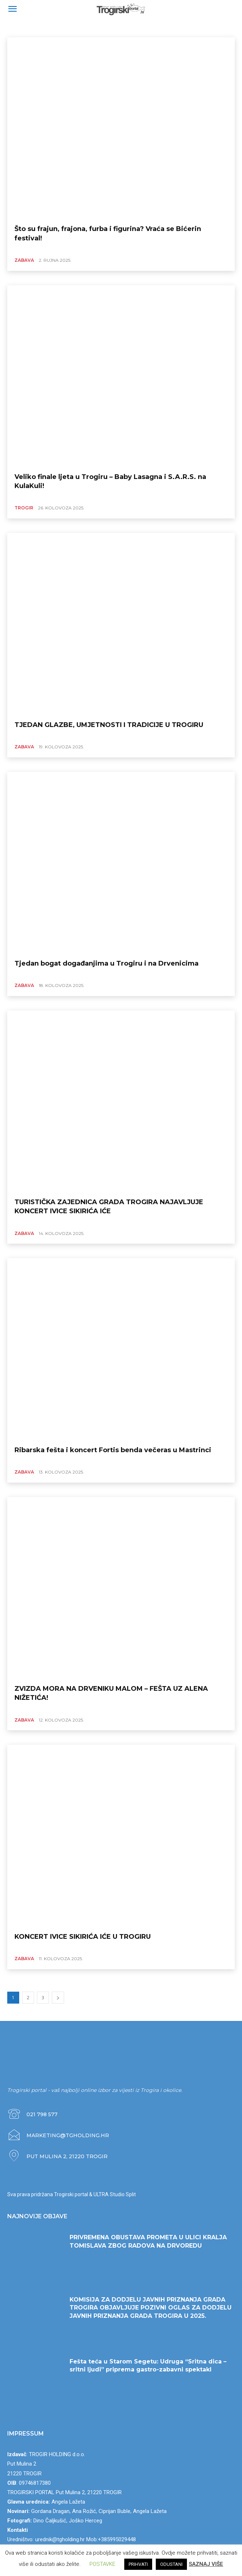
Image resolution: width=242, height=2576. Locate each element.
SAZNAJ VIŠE (206, 2564)
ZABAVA (17, 27)
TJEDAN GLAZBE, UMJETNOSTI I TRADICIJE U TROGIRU (108, 725)
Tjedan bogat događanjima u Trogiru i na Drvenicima (106, 963)
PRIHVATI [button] (138, 2564)
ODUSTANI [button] (171, 2564)
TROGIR (23, 507)
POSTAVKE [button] (102, 2564)
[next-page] (58, 1998)
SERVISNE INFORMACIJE (57, 27)
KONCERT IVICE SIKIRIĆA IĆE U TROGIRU (82, 1937)
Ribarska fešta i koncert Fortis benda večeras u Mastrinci (112, 1450)
